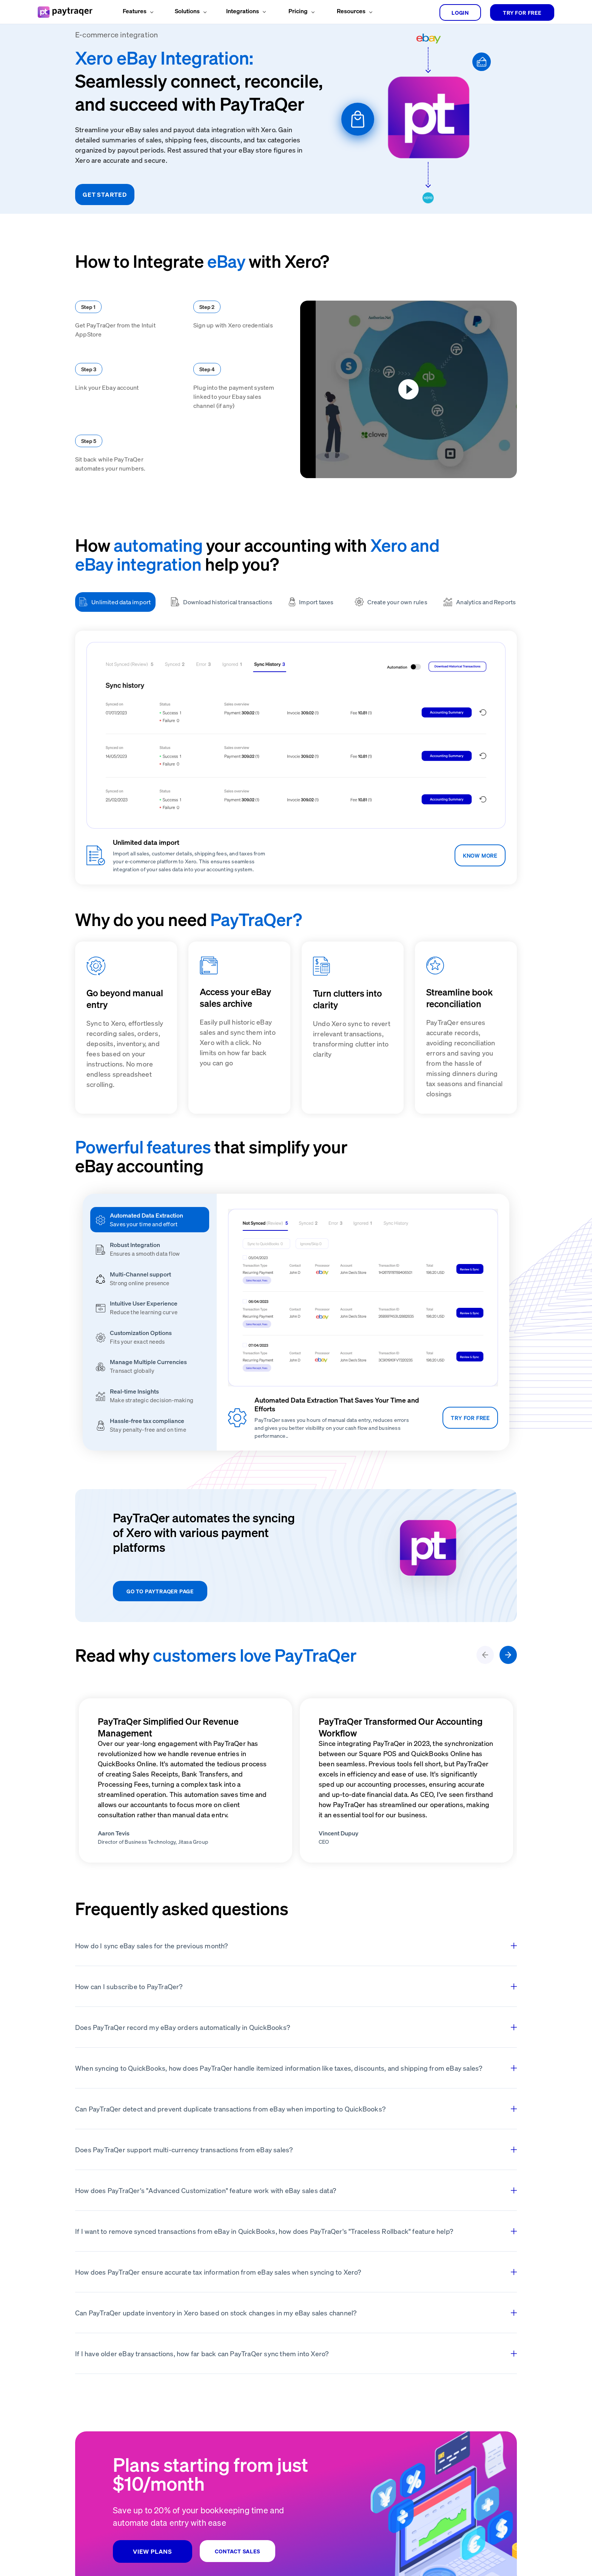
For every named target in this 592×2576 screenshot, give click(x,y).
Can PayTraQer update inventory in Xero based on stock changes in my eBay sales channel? (296, 2312)
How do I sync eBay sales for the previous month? (296, 1945)
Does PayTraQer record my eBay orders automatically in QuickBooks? (296, 2027)
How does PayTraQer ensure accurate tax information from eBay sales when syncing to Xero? (296, 2271)
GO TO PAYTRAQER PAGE (160, 1591)
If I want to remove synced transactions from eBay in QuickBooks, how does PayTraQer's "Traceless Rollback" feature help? (296, 2231)
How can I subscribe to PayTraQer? (296, 1986)
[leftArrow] (485, 1655)
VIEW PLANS (152, 2551)
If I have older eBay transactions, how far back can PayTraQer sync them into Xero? (296, 2353)
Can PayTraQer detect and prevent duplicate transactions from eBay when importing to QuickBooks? (296, 2108)
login (460, 12)
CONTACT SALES (237, 2551)
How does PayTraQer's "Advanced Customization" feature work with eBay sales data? (296, 2190)
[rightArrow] (508, 1655)
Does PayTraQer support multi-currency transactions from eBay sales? (296, 2149)
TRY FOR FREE (522, 12)
